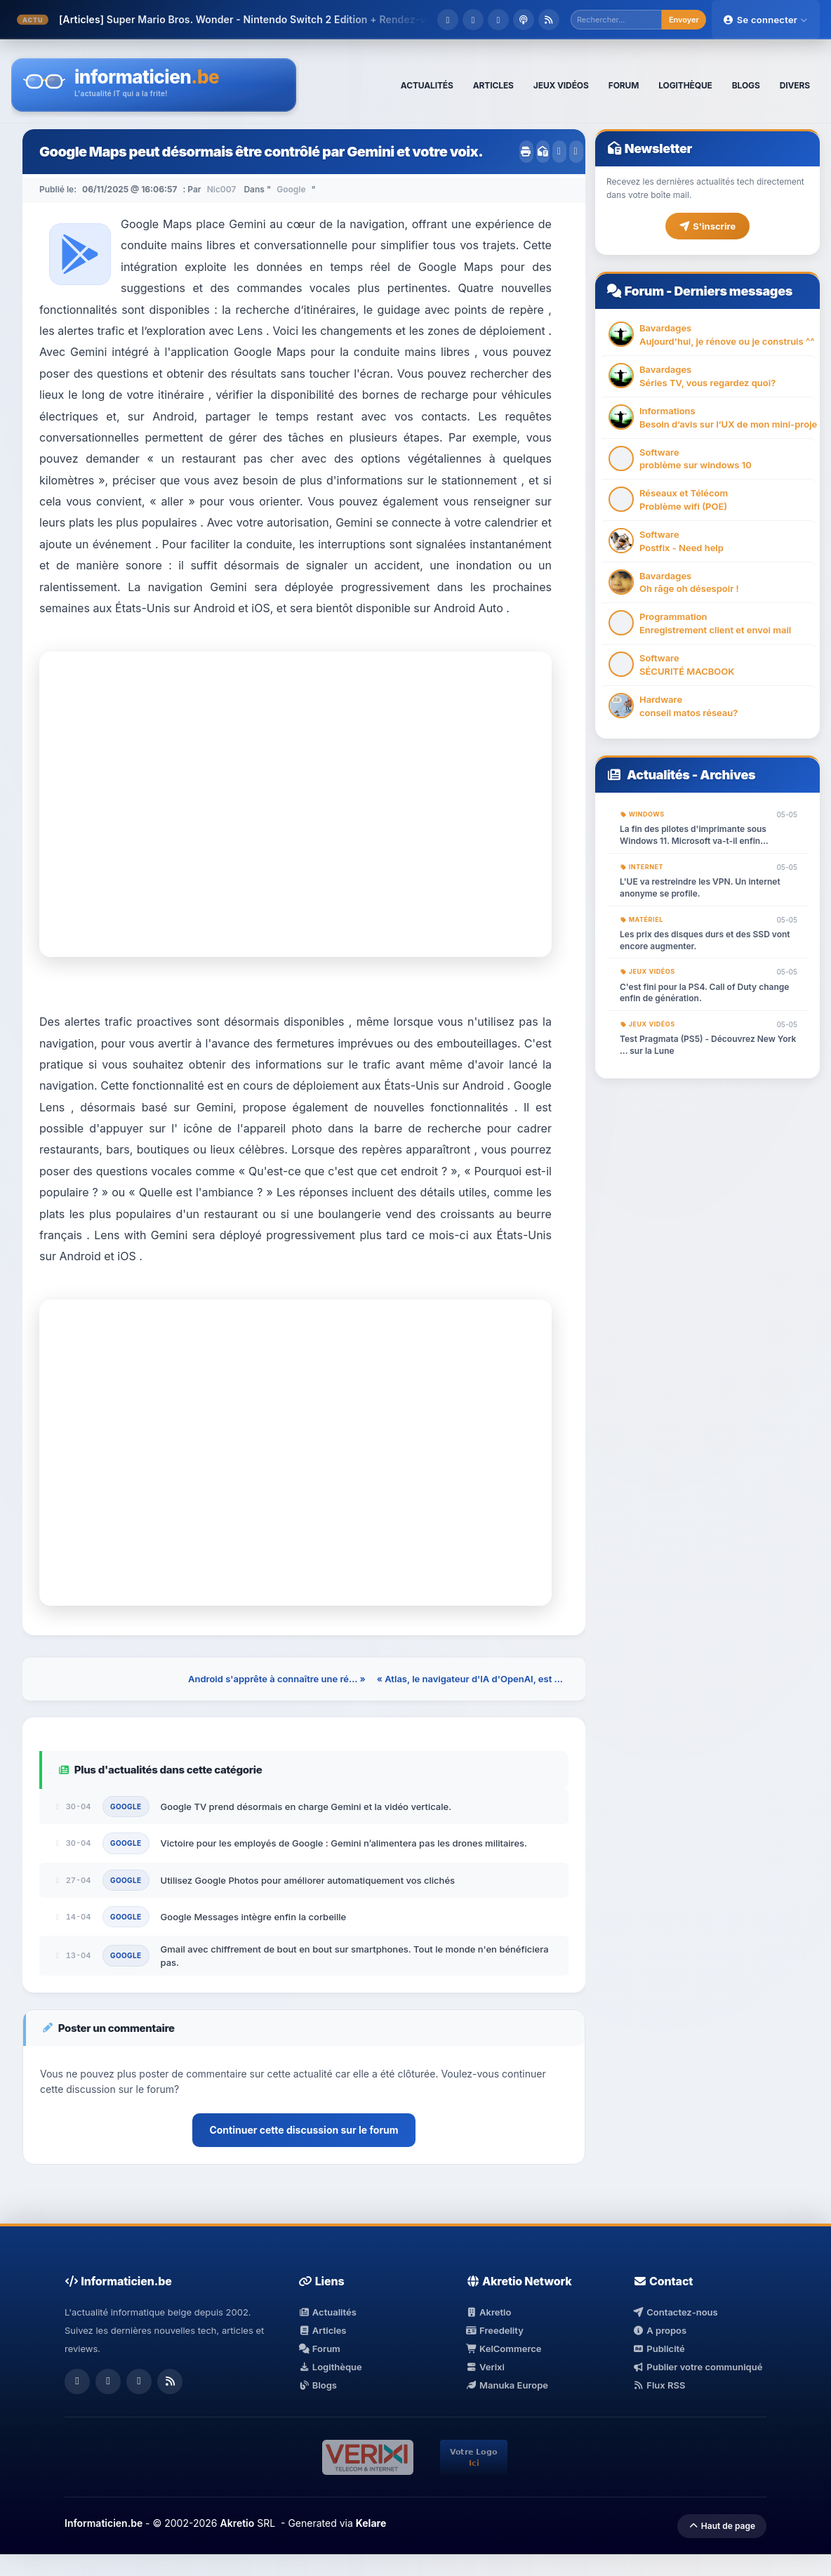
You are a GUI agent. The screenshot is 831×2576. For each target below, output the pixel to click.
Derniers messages (733, 291)
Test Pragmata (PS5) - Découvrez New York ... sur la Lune (708, 1044)
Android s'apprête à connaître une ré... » (277, 1678)
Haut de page (722, 2526)
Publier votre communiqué (698, 2366)
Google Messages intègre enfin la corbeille (254, 1916)
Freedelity (495, 2330)
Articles (322, 2330)
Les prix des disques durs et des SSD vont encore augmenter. (705, 940)
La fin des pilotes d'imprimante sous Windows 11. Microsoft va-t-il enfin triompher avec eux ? (693, 835)
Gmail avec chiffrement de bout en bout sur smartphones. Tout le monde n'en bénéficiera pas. (355, 1955)
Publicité (659, 2348)
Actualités (658, 774)
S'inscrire (707, 226)
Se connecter (766, 19)
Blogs (317, 2385)
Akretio (489, 2312)
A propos (659, 2330)
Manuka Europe (507, 2385)
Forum (644, 291)
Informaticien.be (103, 2523)
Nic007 (222, 189)
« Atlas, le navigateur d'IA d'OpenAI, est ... (470, 1678)
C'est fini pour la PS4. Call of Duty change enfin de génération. (704, 993)
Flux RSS (659, 2385)
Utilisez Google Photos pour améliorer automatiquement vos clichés (308, 1880)
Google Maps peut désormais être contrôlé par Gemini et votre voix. (261, 151)
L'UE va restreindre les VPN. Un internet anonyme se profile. (700, 887)
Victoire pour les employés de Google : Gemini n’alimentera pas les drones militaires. (344, 1843)
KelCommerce (504, 2348)
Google (291, 189)
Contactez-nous (675, 2312)
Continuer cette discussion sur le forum (303, 2130)
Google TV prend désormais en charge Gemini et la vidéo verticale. (306, 1806)
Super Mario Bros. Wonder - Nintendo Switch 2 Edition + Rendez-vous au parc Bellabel (315, 19)
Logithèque (329, 2366)
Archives (727, 774)
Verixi (485, 2366)
